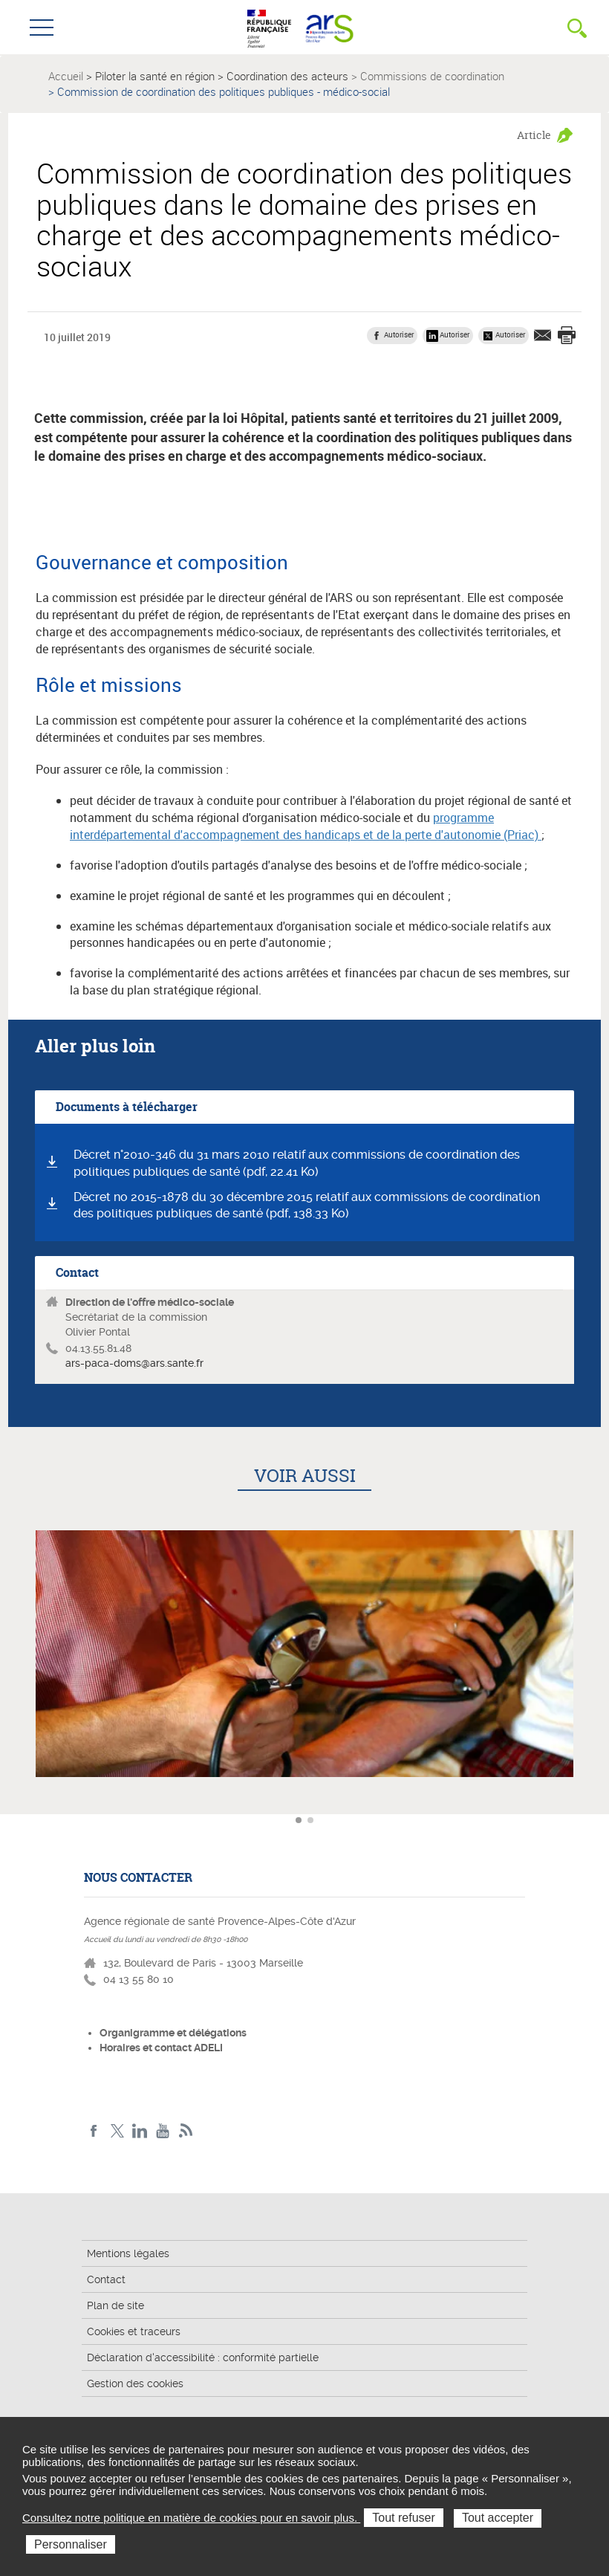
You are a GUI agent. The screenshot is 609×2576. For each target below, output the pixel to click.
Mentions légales (128, 2253)
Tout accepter (497, 2517)
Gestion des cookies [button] (135, 2383)
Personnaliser (70, 2544)
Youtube (163, 2131)
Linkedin (140, 2131)
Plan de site (115, 2305)
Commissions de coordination (432, 75)
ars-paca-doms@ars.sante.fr (134, 1363)
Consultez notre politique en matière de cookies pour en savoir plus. (191, 2517)
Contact (106, 2279)
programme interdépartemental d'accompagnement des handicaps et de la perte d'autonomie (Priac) (305, 826)
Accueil (65, 75)
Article (534, 135)
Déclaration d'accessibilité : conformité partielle (203, 2357)
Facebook (94, 2131)
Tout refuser (403, 2517)
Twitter (117, 2131)
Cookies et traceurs (133, 2331)
